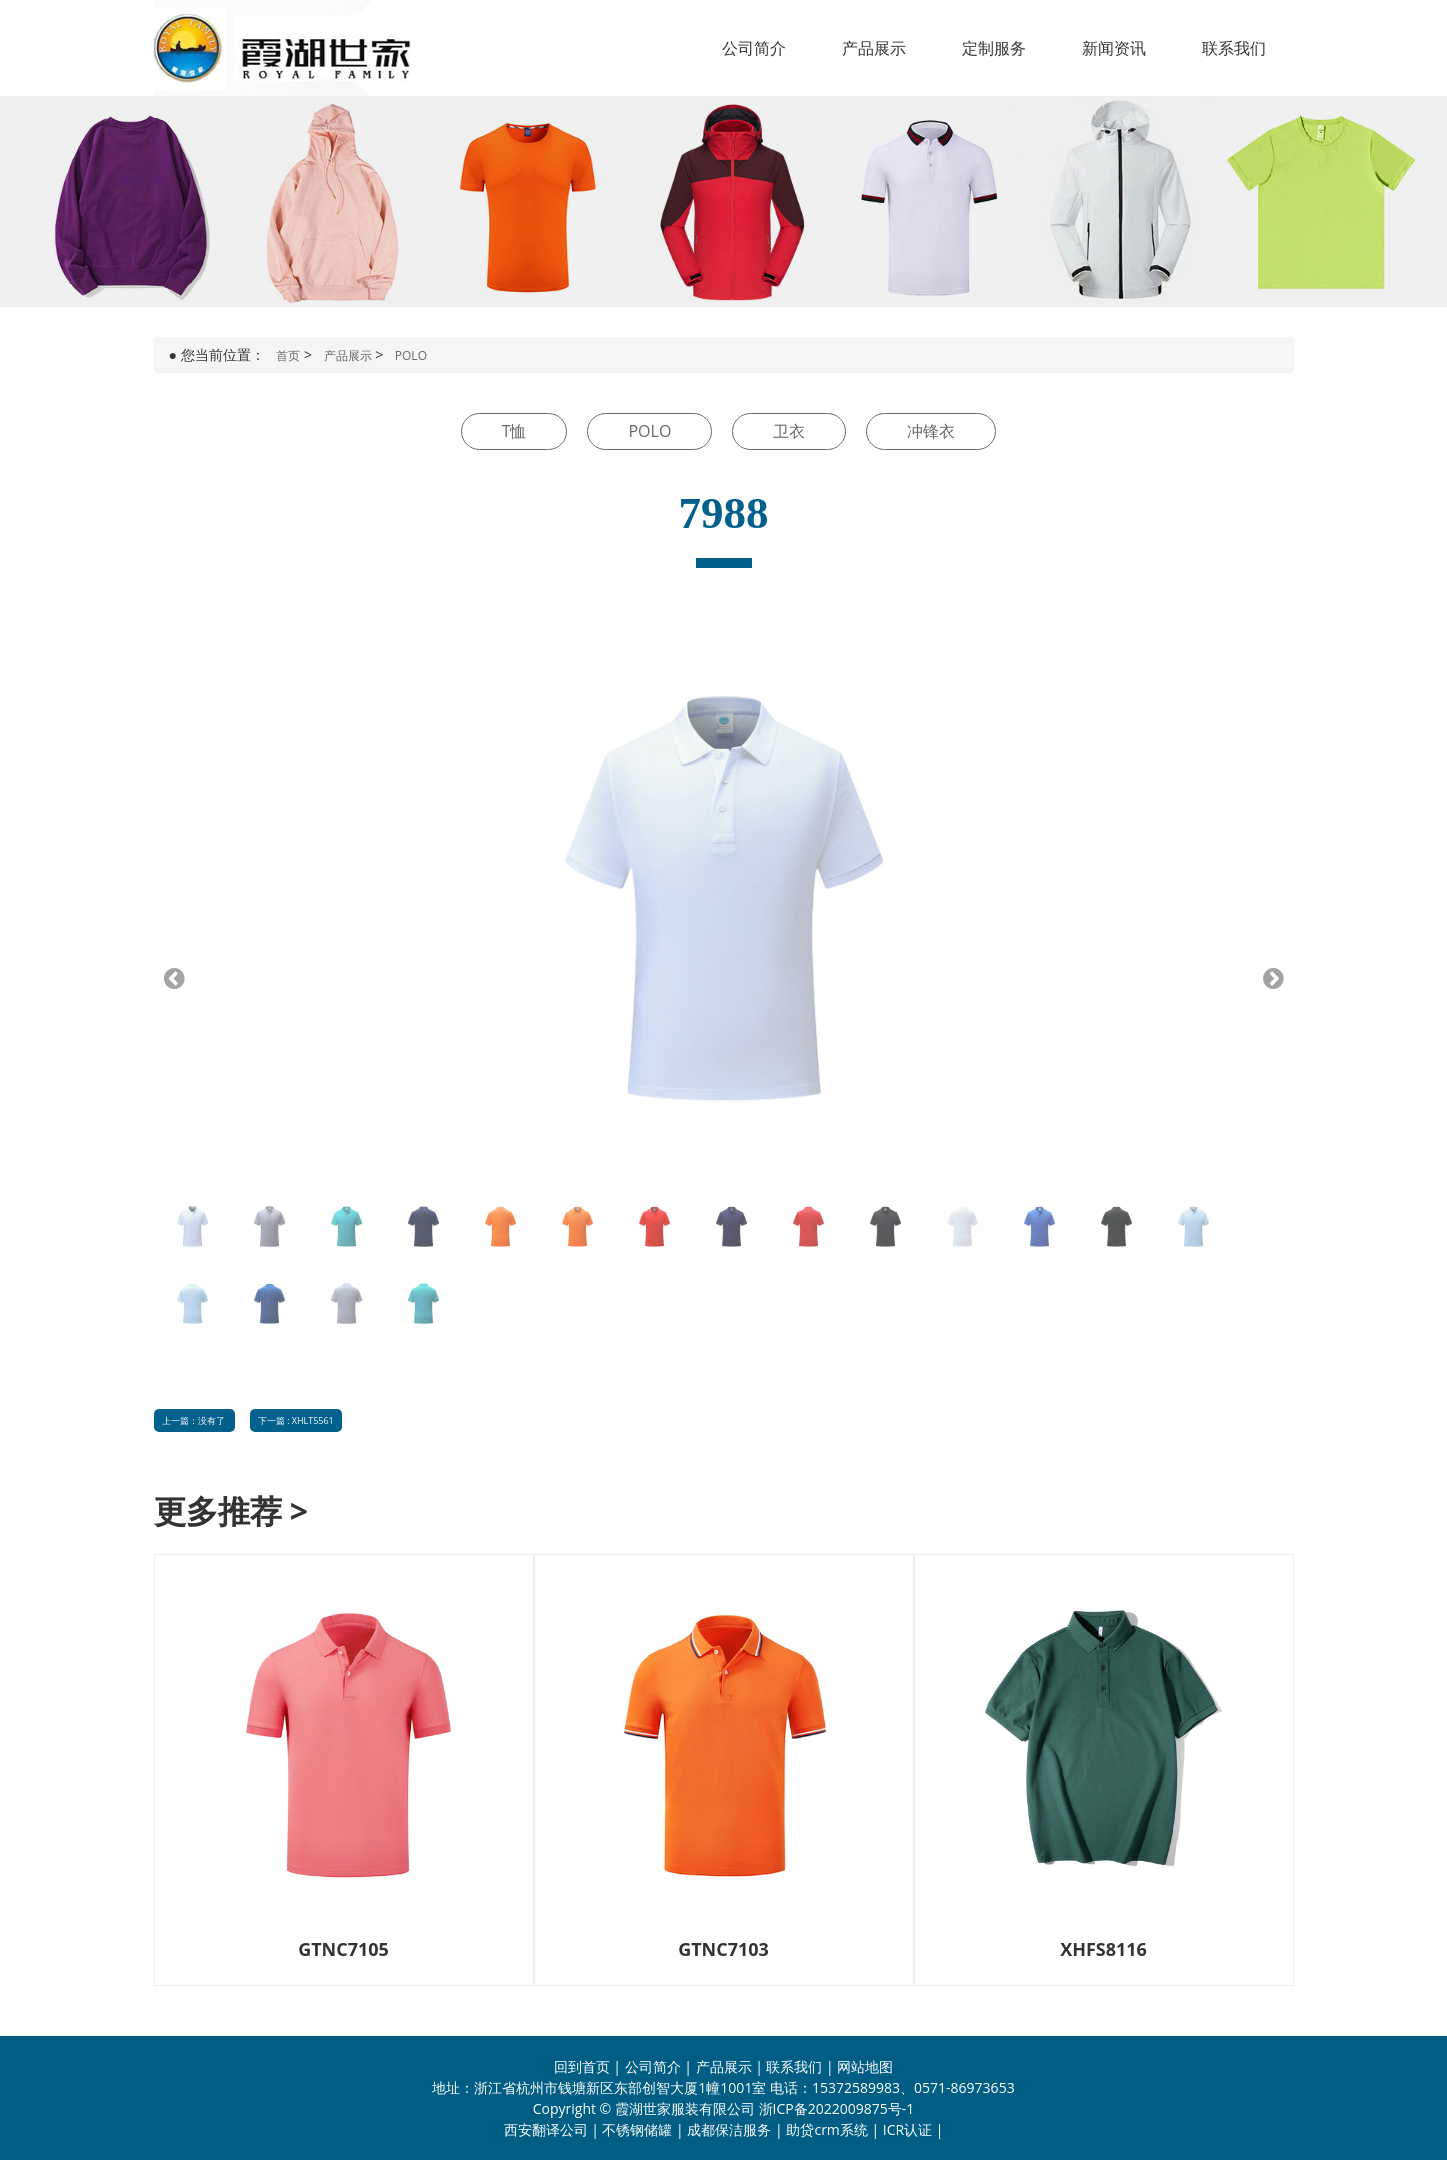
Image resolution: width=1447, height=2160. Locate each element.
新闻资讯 (1114, 48)
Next (1266, 978)
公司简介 (754, 48)
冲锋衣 (931, 431)
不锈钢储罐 (637, 2129)
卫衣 (789, 431)
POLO (411, 355)
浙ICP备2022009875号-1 (837, 2108)
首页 (288, 355)
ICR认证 (907, 2129)
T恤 (514, 431)
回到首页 (582, 2066)
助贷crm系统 (826, 2129)
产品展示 (874, 48)
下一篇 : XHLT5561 (296, 1420)
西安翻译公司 (546, 2129)
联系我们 (1234, 48)
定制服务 (994, 48)
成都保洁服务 (729, 2129)
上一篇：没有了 (193, 1420)
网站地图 (865, 2066)
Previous (182, 978)
